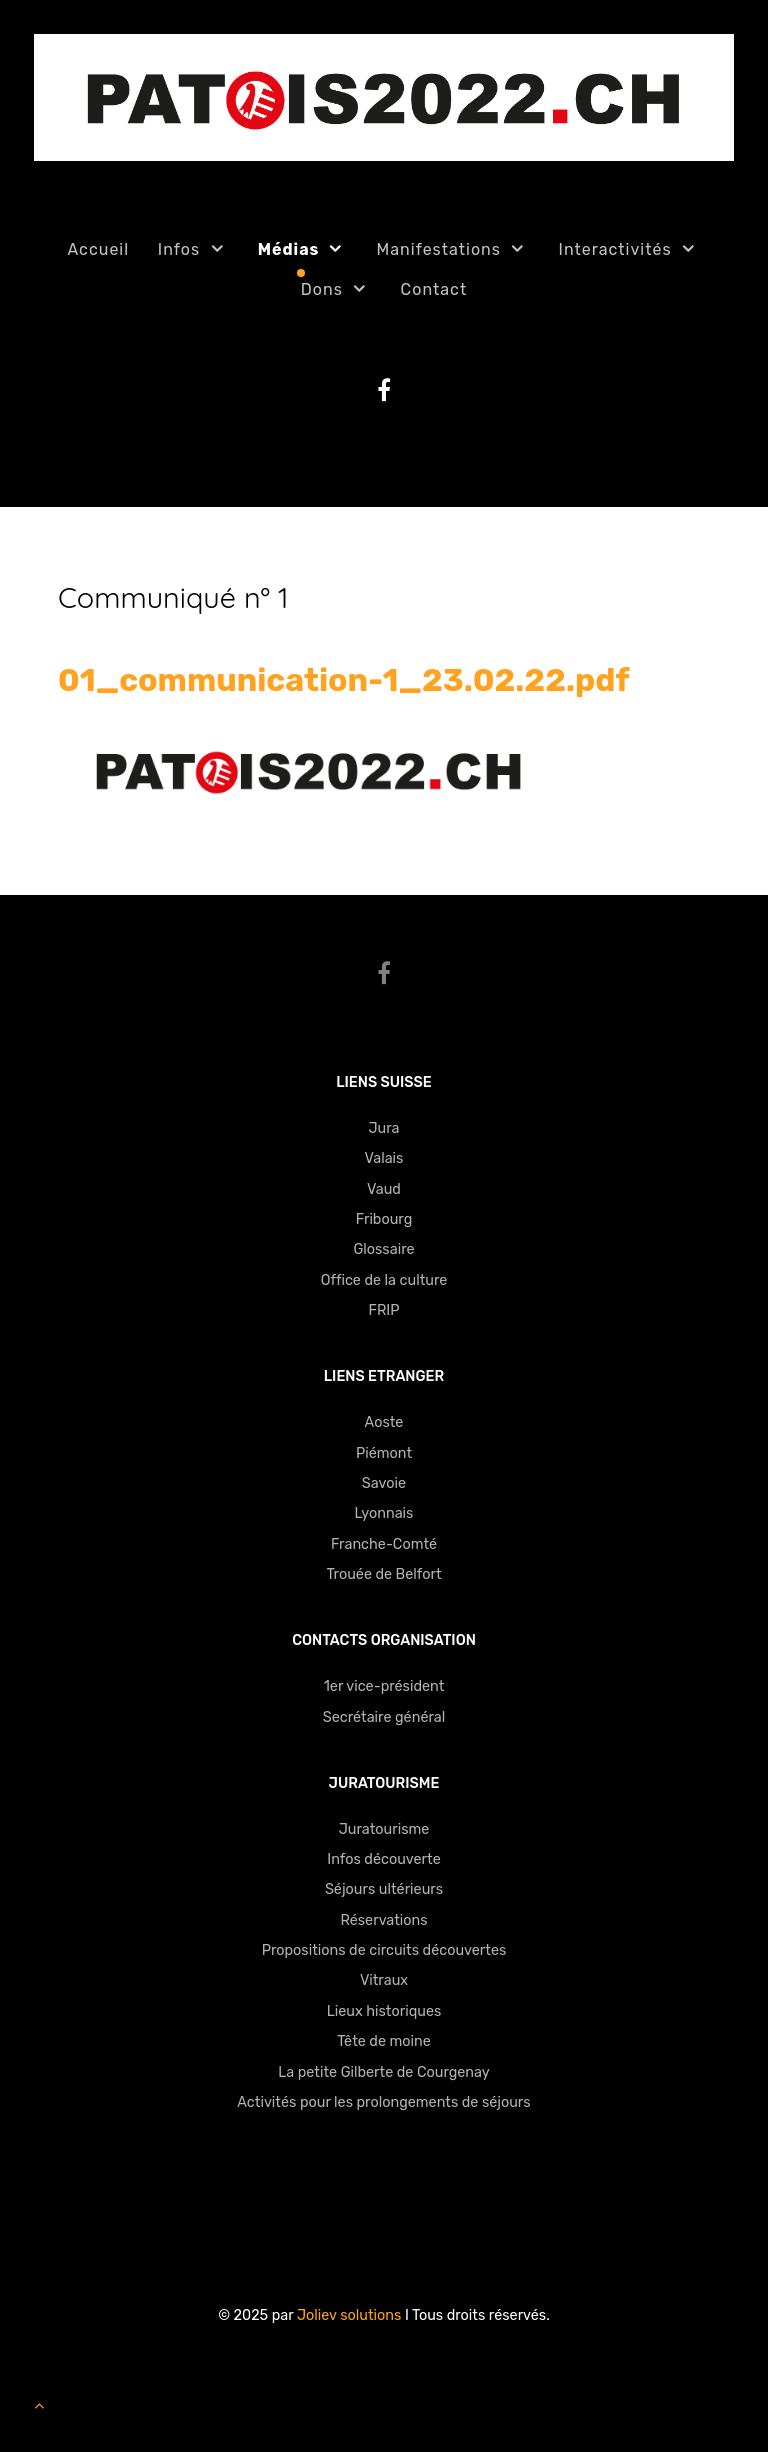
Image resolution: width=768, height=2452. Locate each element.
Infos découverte (383, 1859)
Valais (384, 1158)
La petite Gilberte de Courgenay (384, 2072)
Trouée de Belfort (383, 1574)
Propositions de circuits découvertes (384, 1950)
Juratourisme (384, 1829)
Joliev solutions (349, 2315)
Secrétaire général (384, 1717)
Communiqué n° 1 (173, 597)
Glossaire (383, 1249)
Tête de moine (384, 2041)
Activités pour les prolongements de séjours (383, 2102)
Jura (383, 1128)
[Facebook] (384, 974)
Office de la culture (384, 1280)
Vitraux (384, 1980)
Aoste (384, 1422)
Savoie (384, 1483)
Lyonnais (384, 1513)
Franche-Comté (384, 1544)
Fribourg (384, 1219)
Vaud (384, 1189)
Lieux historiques (384, 2011)
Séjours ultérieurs (384, 1889)
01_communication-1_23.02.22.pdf (344, 680)
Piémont (384, 1453)
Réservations (383, 1920)
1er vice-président (384, 1686)
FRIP (384, 1310)
